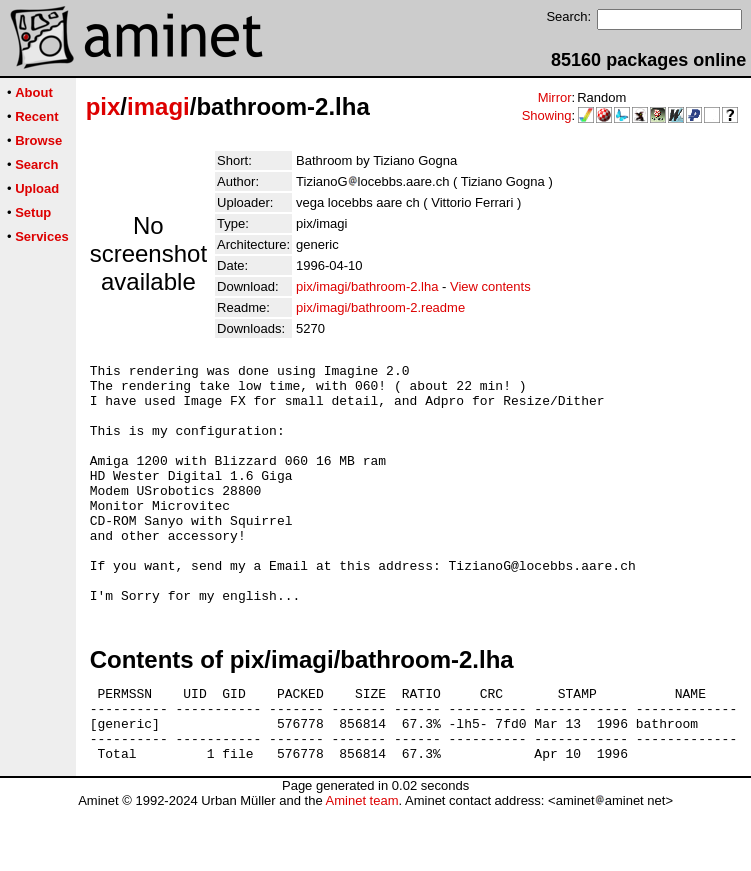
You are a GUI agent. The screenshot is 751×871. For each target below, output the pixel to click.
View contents (490, 286)
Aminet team (361, 863)
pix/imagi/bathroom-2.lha (367, 286)
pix (103, 106)
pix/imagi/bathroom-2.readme (380, 307)
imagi (158, 106)
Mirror (555, 97)
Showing (547, 115)
